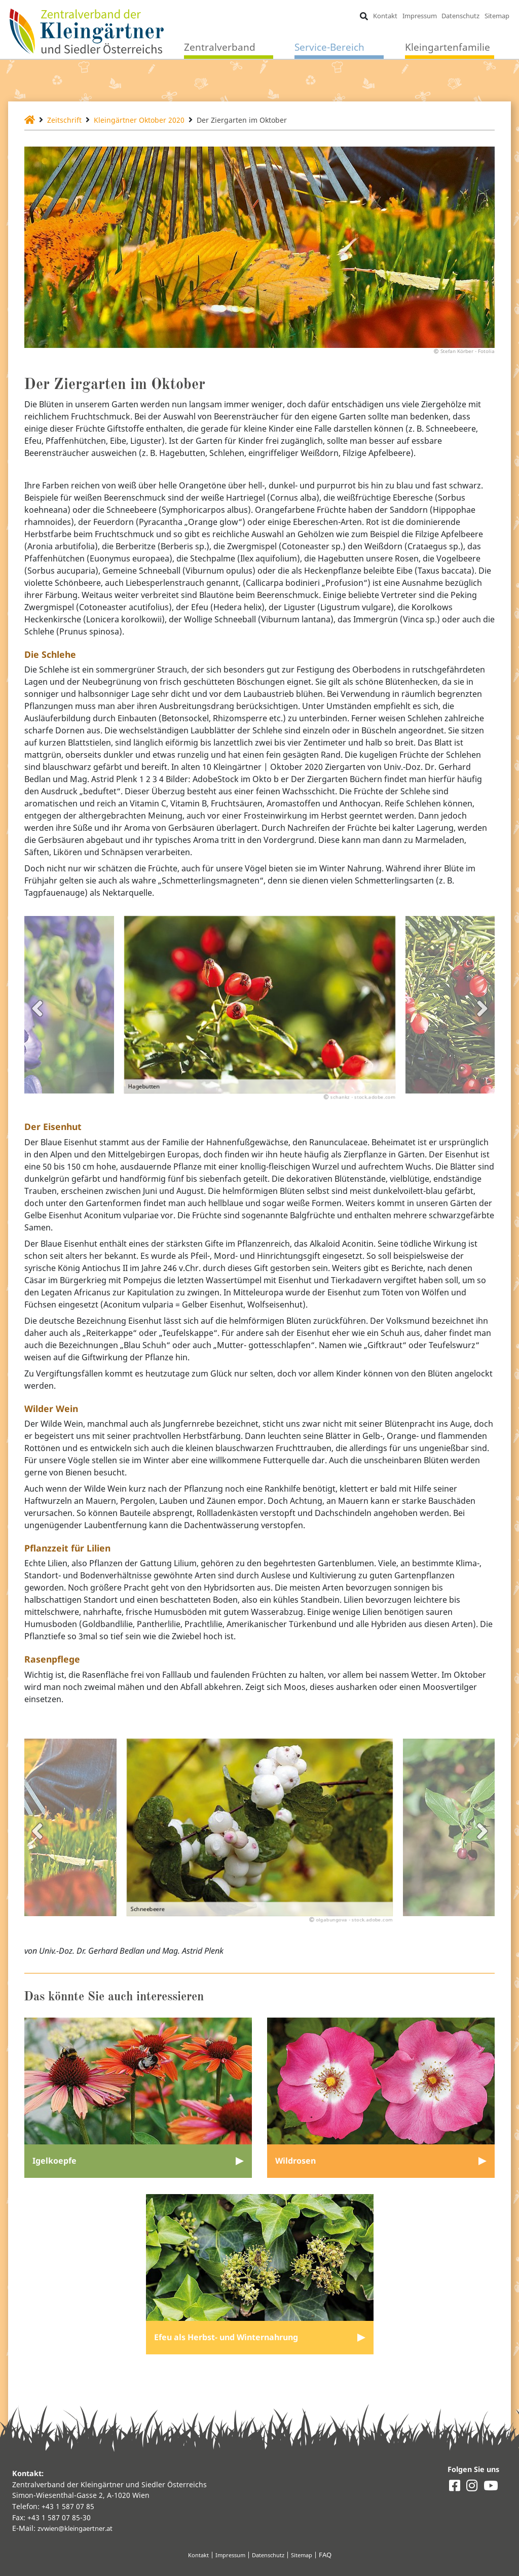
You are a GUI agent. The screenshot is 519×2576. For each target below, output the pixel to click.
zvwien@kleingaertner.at (80, 2528)
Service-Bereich (329, 48)
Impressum (418, 16)
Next (482, 1016)
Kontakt (384, 16)
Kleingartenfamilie (447, 48)
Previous (37, 1016)
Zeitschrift (68, 119)
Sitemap (496, 16)
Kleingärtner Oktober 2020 (151, 119)
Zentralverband (219, 48)
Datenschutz (460, 16)
